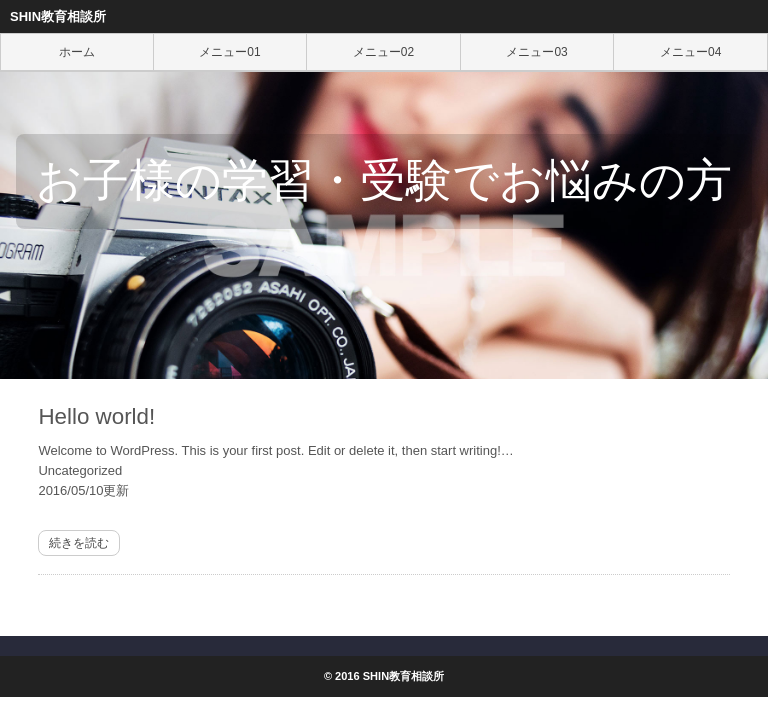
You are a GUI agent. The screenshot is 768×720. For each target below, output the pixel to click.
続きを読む (79, 543)
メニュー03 (536, 52)
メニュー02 (383, 52)
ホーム (77, 52)
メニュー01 (229, 52)
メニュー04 (690, 52)
